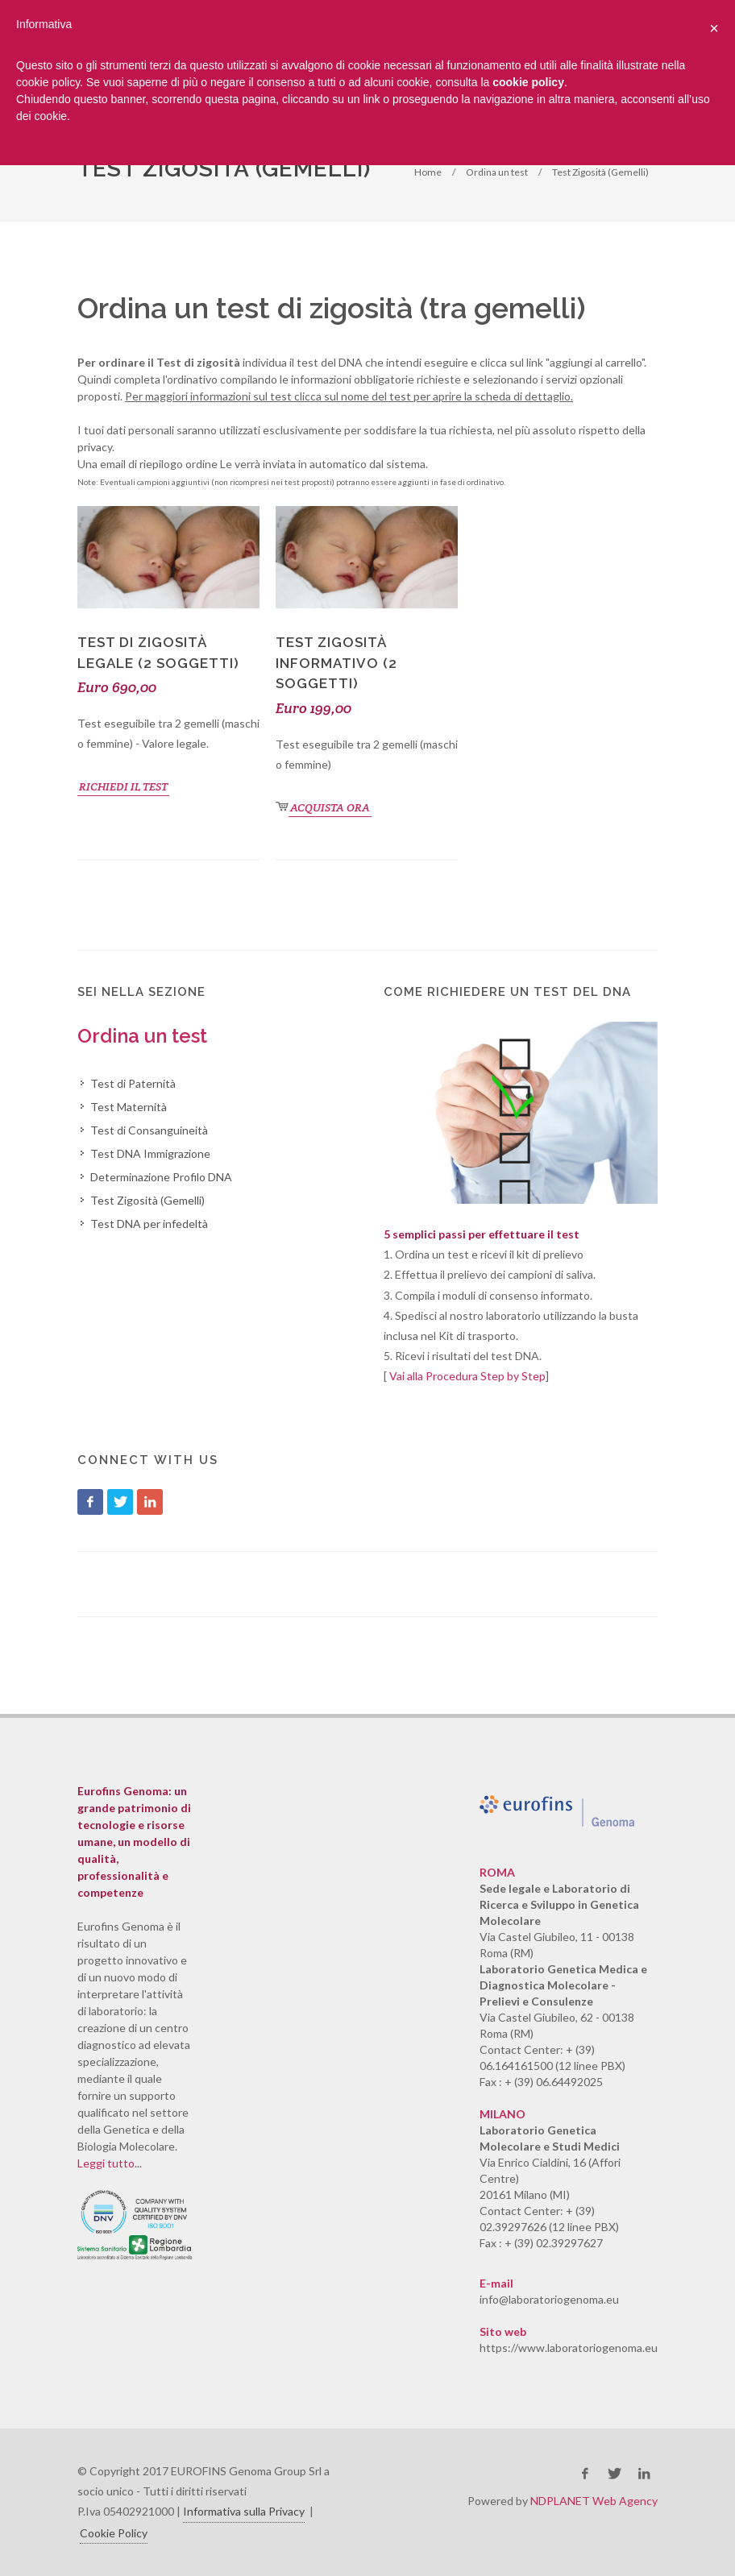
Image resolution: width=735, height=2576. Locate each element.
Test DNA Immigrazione (150, 1153)
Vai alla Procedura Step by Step (467, 1376)
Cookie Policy (113, 2533)
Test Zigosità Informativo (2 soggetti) (336, 662)
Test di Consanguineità (149, 1130)
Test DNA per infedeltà (149, 1223)
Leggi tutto (106, 2163)
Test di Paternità (133, 1083)
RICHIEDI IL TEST (123, 786)
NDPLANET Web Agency (594, 2501)
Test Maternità (128, 1107)
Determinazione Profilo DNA (161, 1177)
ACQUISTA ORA (330, 807)
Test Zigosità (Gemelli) (600, 172)
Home (428, 172)
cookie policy (528, 82)
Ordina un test (497, 172)
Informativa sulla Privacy (244, 2511)
